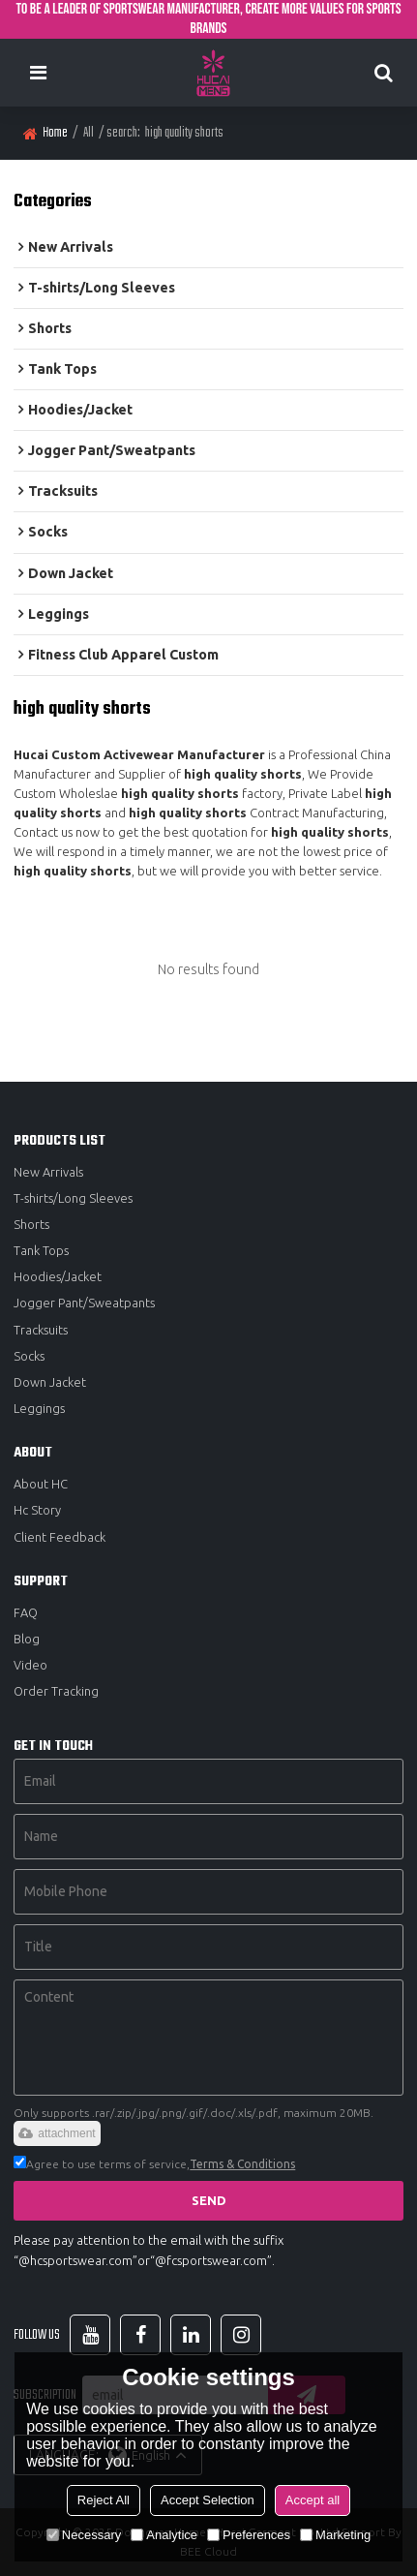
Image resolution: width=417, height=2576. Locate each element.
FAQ (26, 1612)
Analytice (164, 2535)
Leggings (39, 1408)
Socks (29, 1356)
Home (55, 133)
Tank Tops (41, 1250)
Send (209, 2200)
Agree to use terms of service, (154, 2164)
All (88, 133)
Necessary (83, 2535)
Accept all (312, 2500)
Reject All (103, 2500)
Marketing (335, 2535)
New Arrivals (48, 1172)
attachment (56, 2133)
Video (30, 1664)
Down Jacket (50, 1382)
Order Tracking (56, 1691)
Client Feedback (59, 1537)
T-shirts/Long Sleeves (73, 1198)
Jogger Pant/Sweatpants (84, 1302)
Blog (27, 1638)
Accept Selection (207, 2500)
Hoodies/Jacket (58, 1276)
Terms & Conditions (242, 2164)
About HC (41, 1483)
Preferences (248, 2535)
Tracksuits (41, 1329)
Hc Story (37, 1510)
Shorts (31, 1224)
